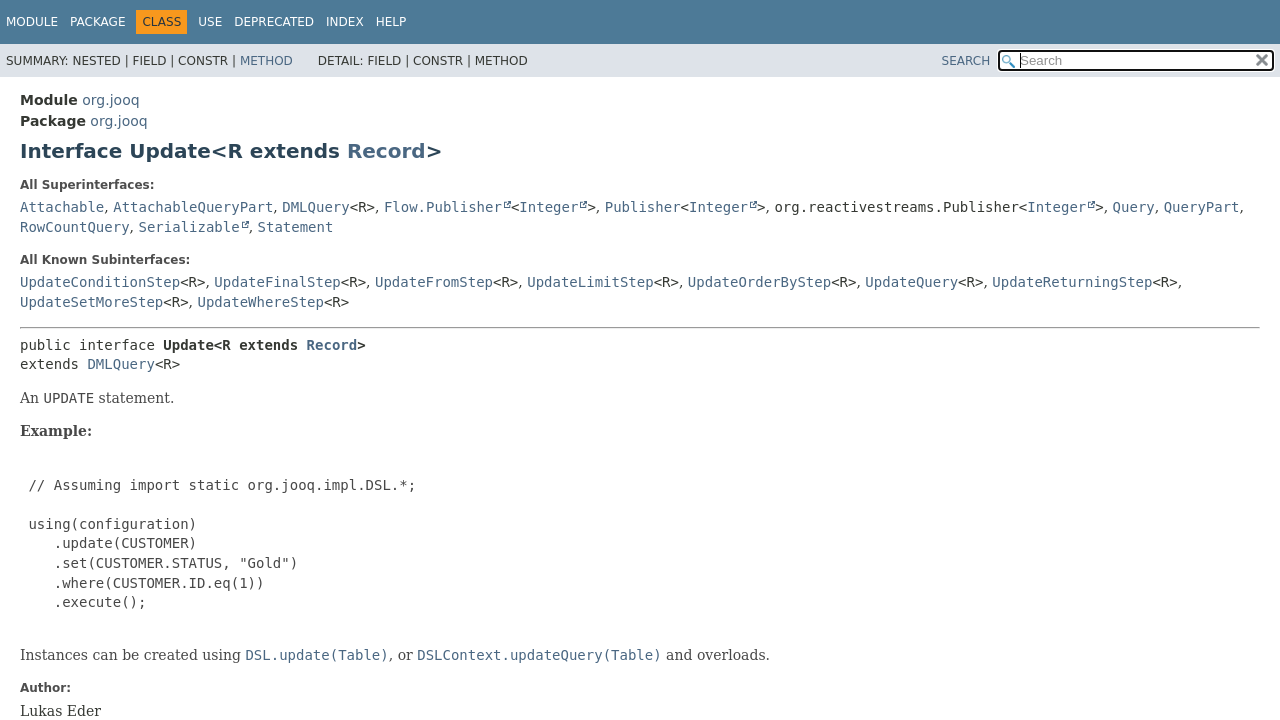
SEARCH (966, 61)
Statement (296, 227)
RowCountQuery (75, 227)
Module (32, 22)
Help (391, 22)
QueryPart (1202, 207)
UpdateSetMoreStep (91, 302)
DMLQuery (315, 207)
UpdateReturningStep (1072, 282)
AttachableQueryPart (193, 207)
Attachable (62, 207)
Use (210, 22)
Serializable (188, 227)
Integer (548, 207)
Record (386, 151)
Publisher (643, 207)
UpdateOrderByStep (759, 282)
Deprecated (274, 22)
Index (345, 22)
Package (97, 22)
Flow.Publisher (443, 207)
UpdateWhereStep (261, 302)
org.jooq (110, 100)
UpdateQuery (911, 282)
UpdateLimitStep (590, 282)
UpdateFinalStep (277, 282)
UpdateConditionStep (100, 282)
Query (1134, 207)
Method (266, 61)
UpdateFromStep (434, 282)
